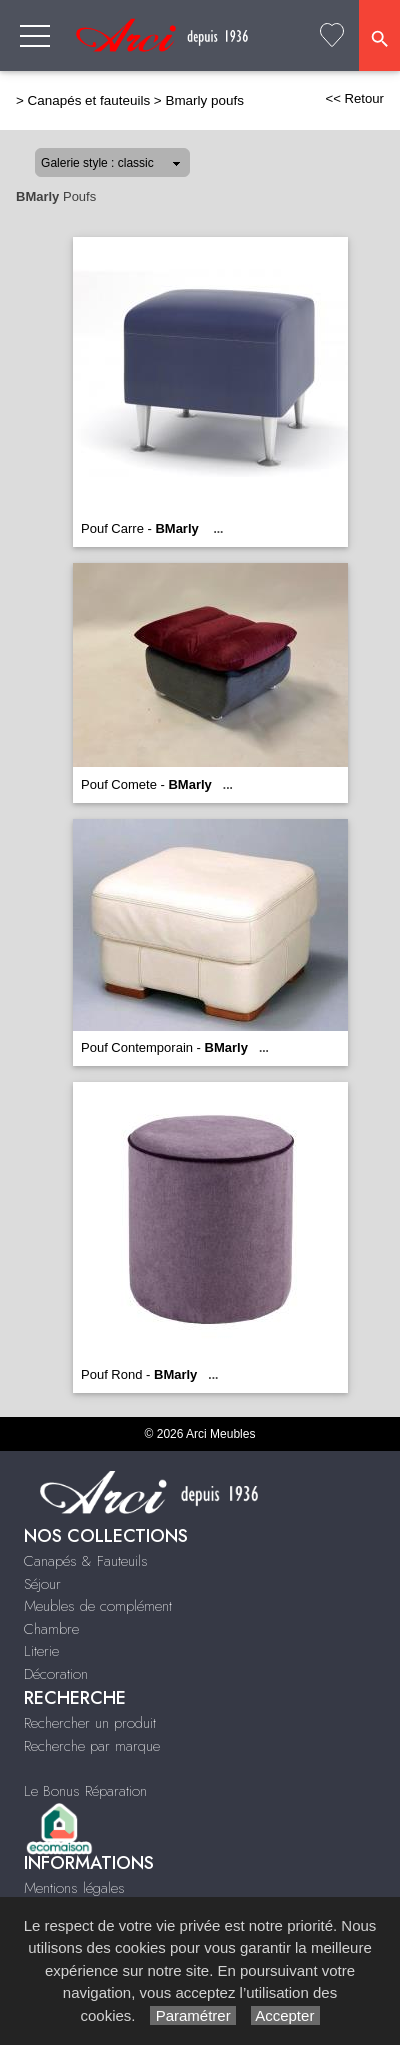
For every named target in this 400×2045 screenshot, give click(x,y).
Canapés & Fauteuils (86, 1561)
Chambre (51, 1629)
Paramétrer (192, 2015)
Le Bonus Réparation (85, 1791)
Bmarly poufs (204, 100)
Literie (41, 1651)
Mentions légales (74, 1888)
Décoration (56, 1674)
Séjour (42, 1584)
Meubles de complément (98, 1606)
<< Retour (354, 98)
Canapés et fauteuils (89, 100)
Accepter (285, 2015)
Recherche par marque (92, 1746)
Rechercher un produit (90, 1723)
